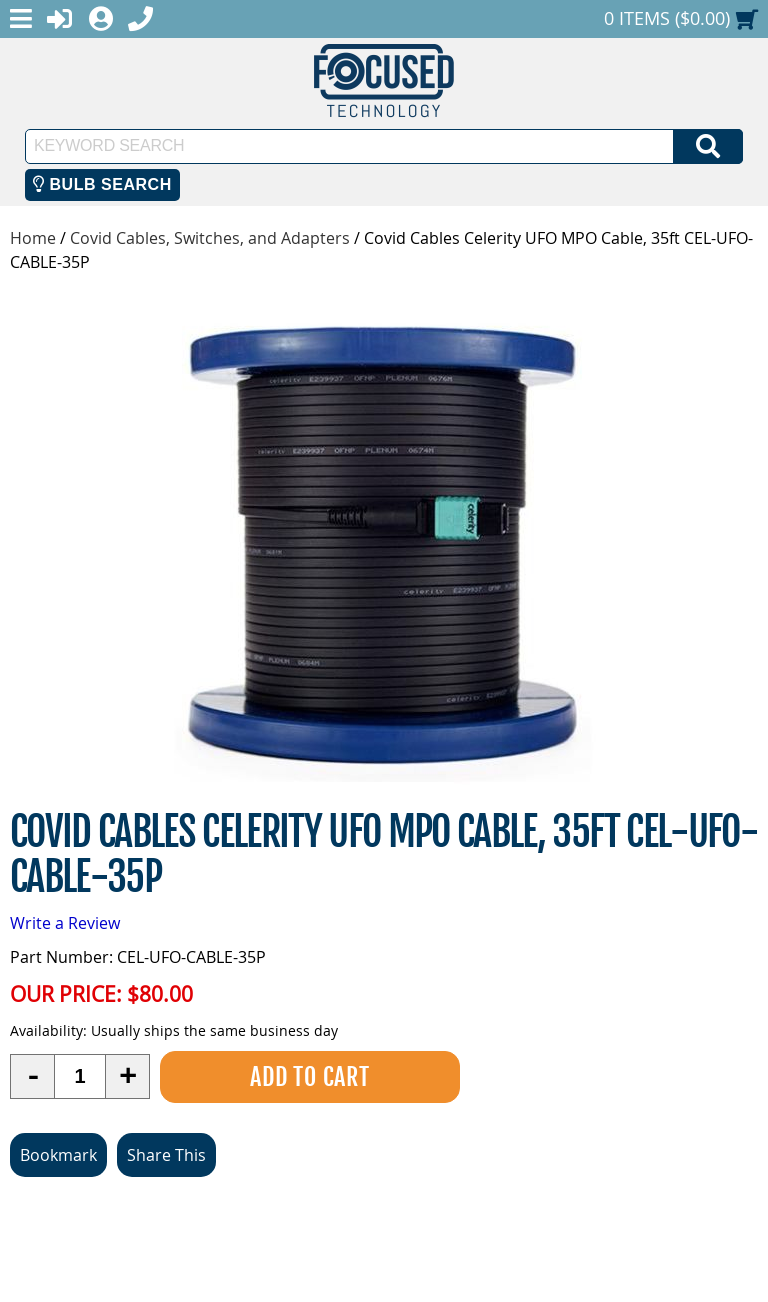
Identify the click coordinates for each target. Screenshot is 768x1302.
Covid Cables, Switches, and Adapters (210, 238)
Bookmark (58, 1155)
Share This (166, 1155)
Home (33, 238)
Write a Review (65, 923)
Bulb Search (102, 184)
